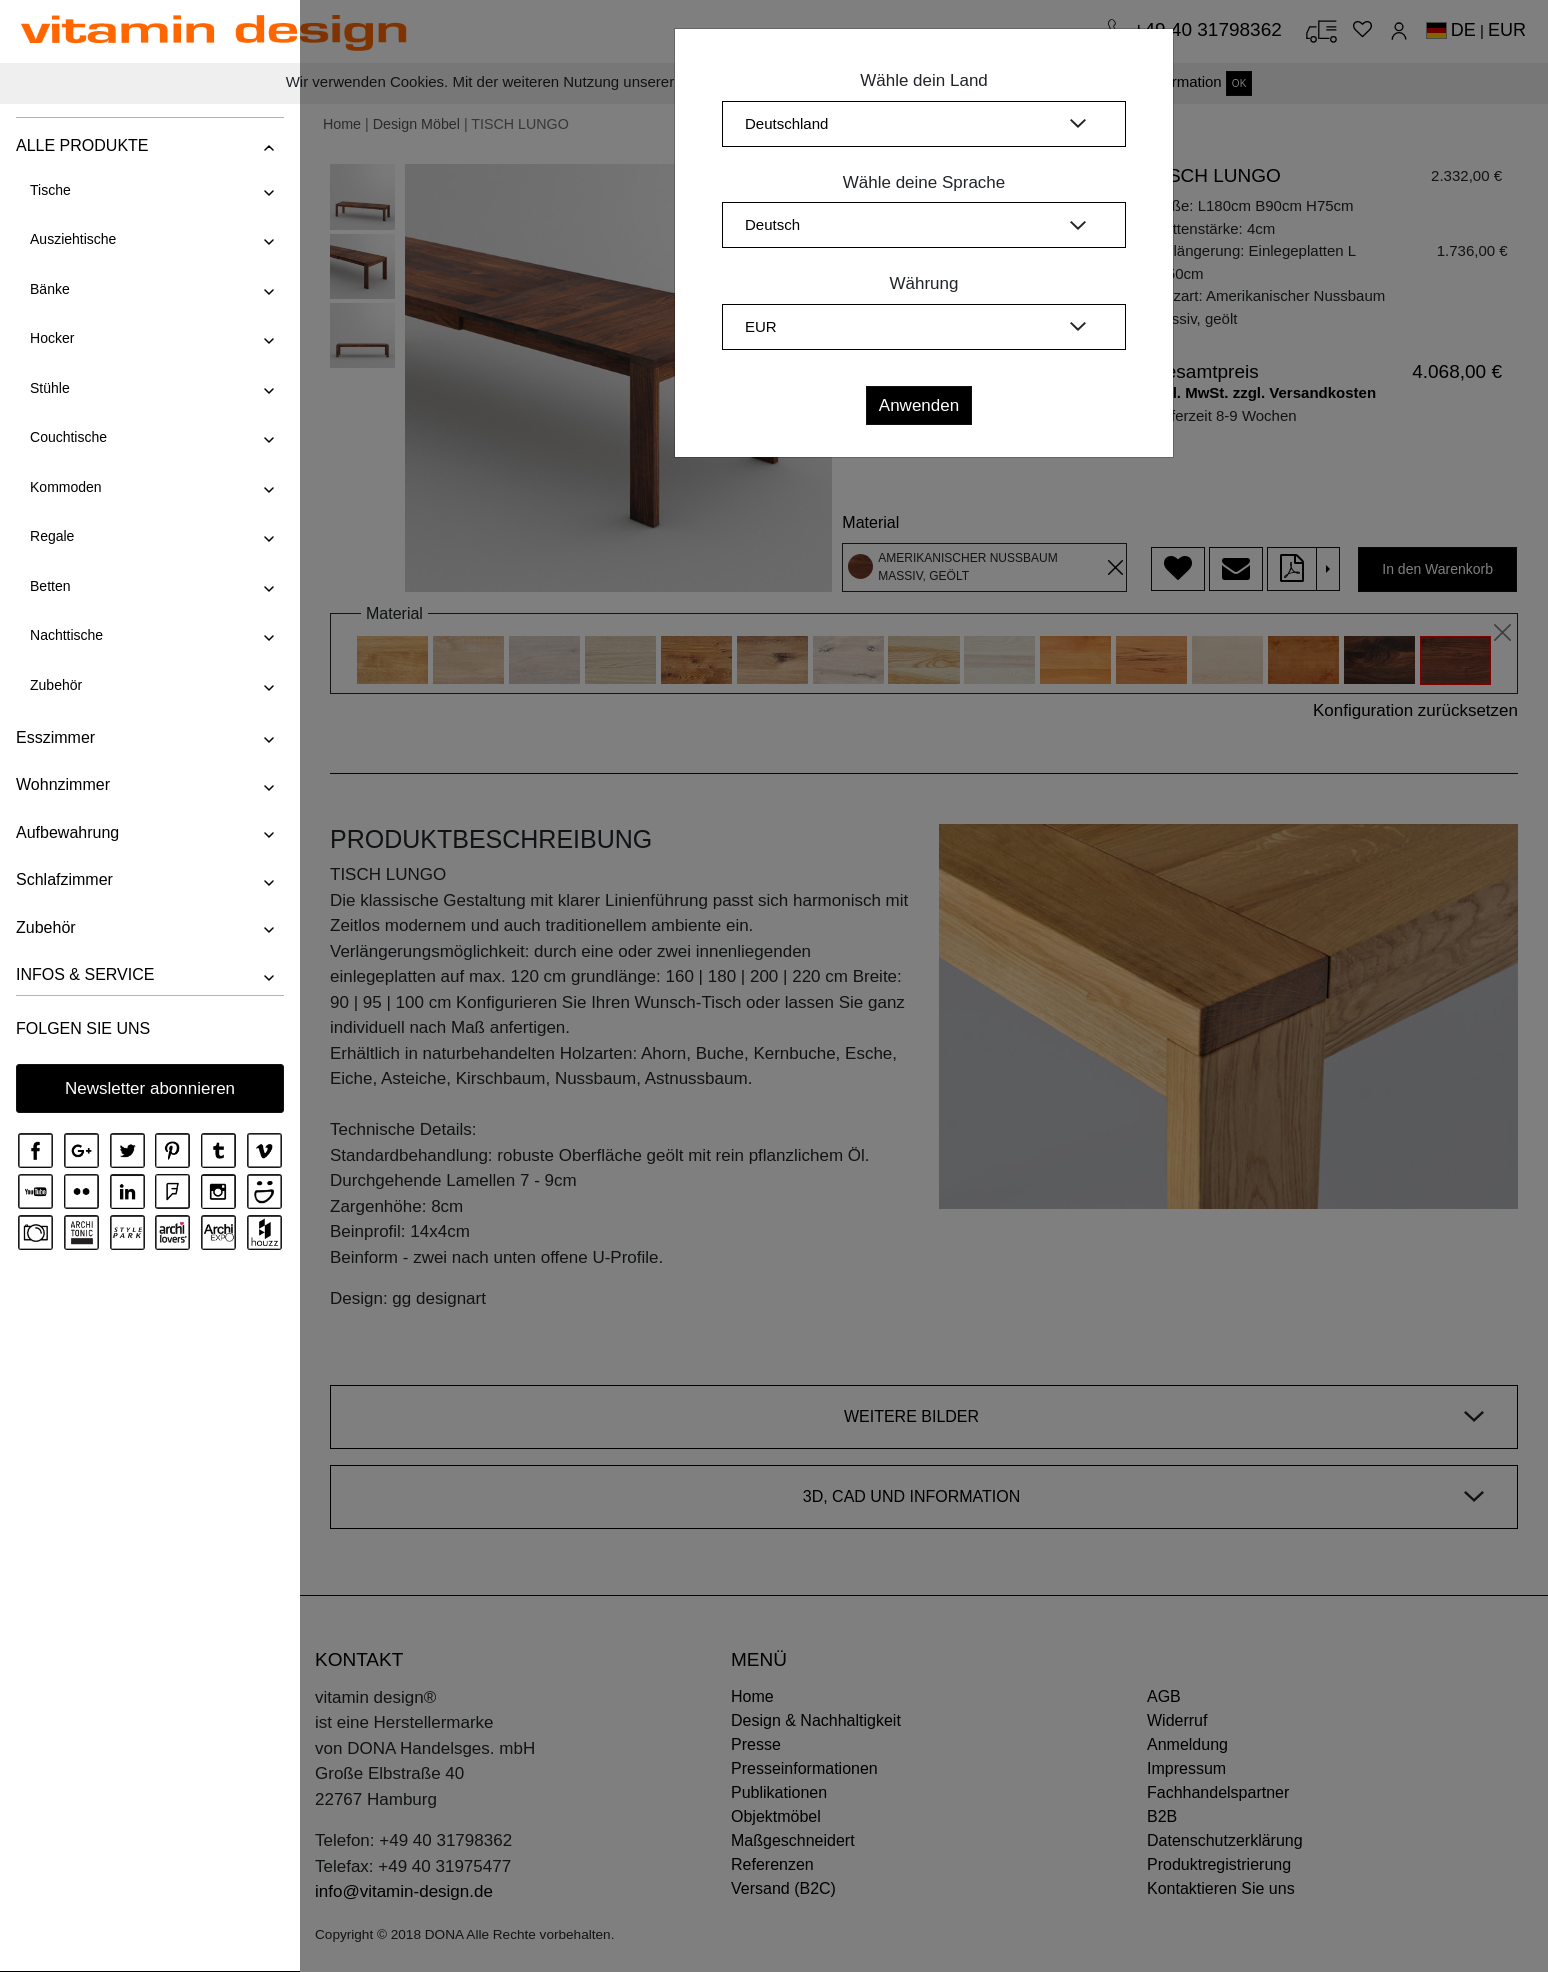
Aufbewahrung (66, 832)
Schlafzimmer (63, 879)
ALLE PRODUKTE (81, 145)
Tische (49, 190)
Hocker (51, 338)
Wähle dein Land (924, 80)
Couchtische (67, 437)
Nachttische (65, 635)
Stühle (49, 388)
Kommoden (65, 487)
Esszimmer (54, 737)
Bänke (49, 289)
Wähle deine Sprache (924, 182)
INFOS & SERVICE (84, 974)
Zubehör (55, 685)
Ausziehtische (72, 239)
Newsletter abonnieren (150, 1088)
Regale (51, 536)
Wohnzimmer (62, 784)
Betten (49, 586)
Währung (924, 283)
